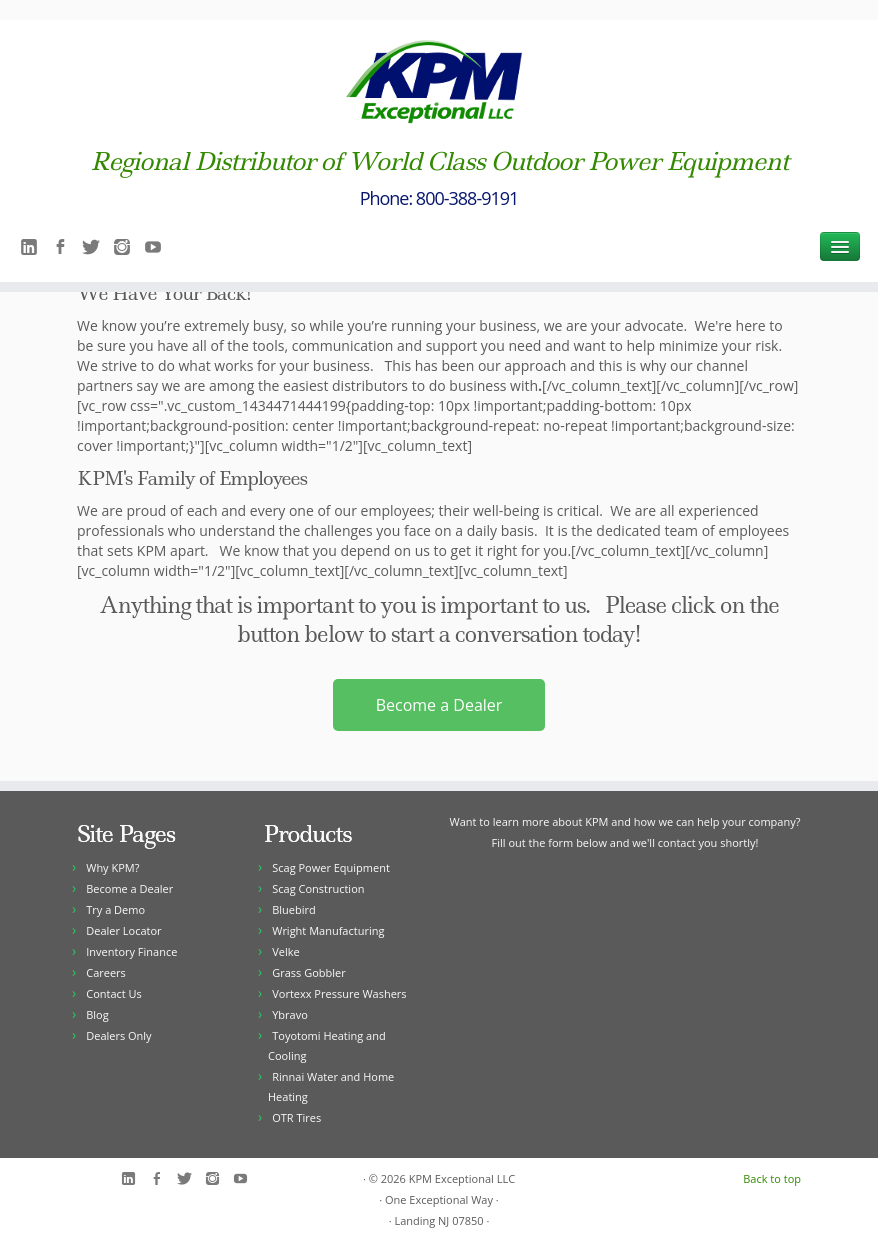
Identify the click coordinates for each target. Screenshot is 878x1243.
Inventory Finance (131, 951)
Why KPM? (112, 867)
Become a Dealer (439, 705)
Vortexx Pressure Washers (339, 993)
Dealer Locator (123, 930)
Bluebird (294, 909)
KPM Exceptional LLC (462, 1178)
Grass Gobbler (308, 972)
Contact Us (114, 993)
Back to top (772, 1178)
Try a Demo (115, 909)
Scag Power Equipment (331, 867)
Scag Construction (318, 888)
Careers (106, 972)
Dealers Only (118, 1035)
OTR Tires (296, 1117)
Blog (97, 1014)
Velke (285, 951)
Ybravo (290, 1014)
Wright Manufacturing (328, 930)
